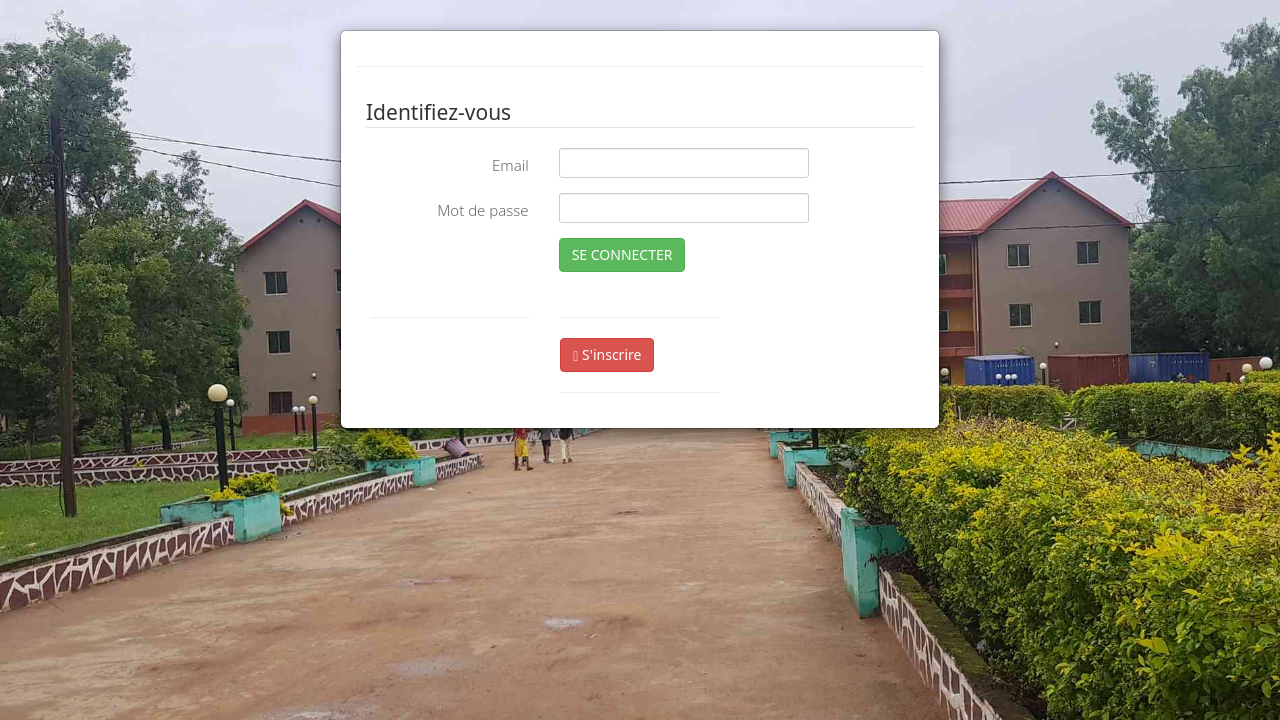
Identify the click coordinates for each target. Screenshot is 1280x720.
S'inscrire (607, 354)
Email (510, 165)
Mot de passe (482, 210)
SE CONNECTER (622, 254)
